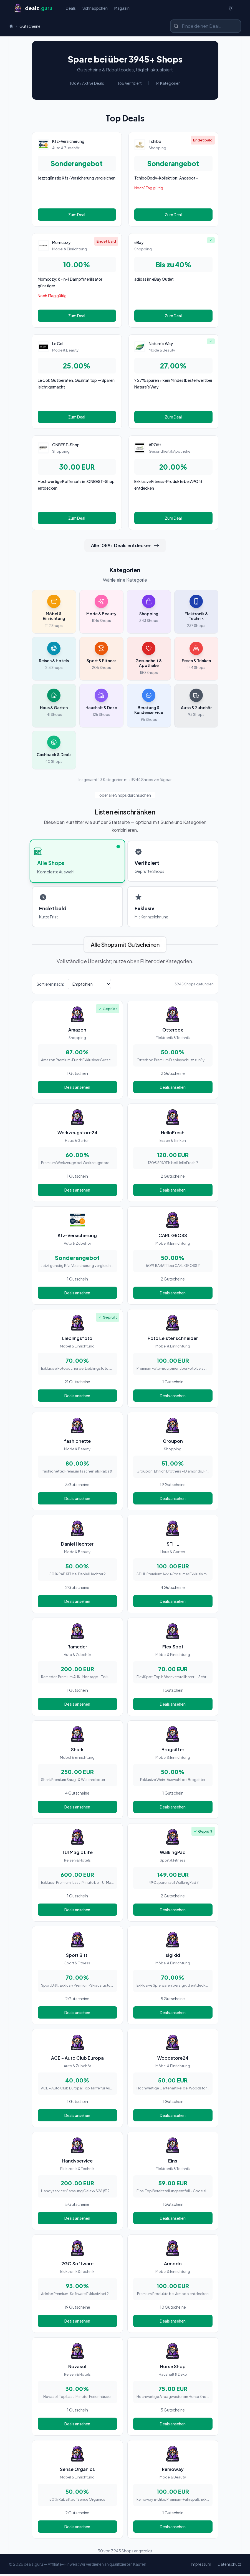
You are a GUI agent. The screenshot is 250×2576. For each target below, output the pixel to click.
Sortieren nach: (50, 985)
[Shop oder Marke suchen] (205, 27)
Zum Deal (76, 216)
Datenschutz (229, 2565)
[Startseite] (32, 8)
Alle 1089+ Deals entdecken (125, 547)
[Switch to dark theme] (230, 9)
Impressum (201, 2565)
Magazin (122, 8)
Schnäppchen (95, 8)
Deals (71, 8)
